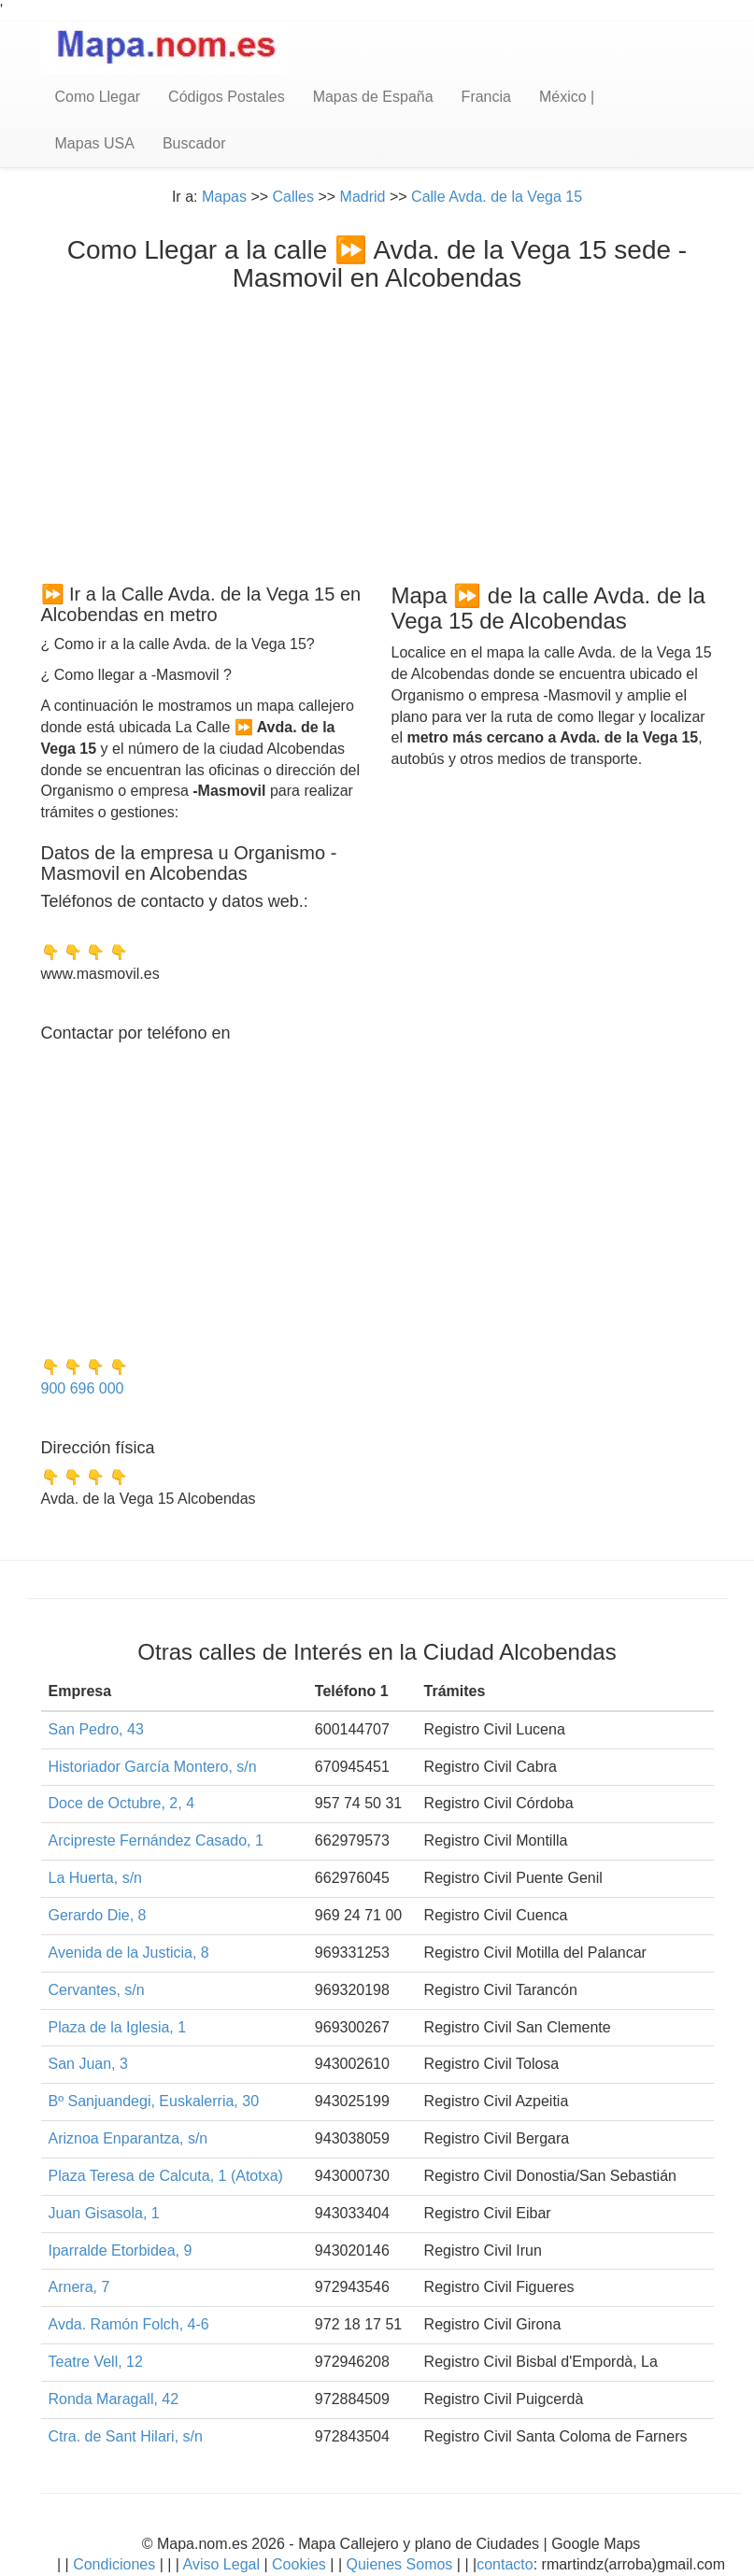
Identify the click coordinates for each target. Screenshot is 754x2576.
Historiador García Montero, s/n (153, 1767)
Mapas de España (373, 97)
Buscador (194, 143)
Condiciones (114, 2564)
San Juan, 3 (88, 2064)
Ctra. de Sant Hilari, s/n (126, 2436)
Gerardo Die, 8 (98, 1915)
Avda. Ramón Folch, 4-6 (129, 2324)
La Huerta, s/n (96, 1878)
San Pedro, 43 (96, 1729)
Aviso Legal (221, 2564)
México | (566, 97)
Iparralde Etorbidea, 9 (120, 2250)
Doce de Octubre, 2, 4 (122, 1803)
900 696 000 (82, 1388)
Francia (486, 97)
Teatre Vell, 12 (96, 2362)
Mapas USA (95, 143)
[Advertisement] (377, 433)
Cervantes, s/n (97, 1990)
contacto (505, 2564)
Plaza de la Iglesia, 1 (118, 2027)
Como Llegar (98, 97)
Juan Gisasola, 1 (104, 2213)
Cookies (301, 2564)
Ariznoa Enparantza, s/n (128, 2138)
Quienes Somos (399, 2564)
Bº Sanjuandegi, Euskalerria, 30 (154, 2101)
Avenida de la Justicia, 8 (129, 1952)
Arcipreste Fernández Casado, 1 (156, 1840)
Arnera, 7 (79, 2287)
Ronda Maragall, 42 (114, 2399)
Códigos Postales (226, 97)
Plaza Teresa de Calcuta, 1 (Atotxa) (166, 2176)
